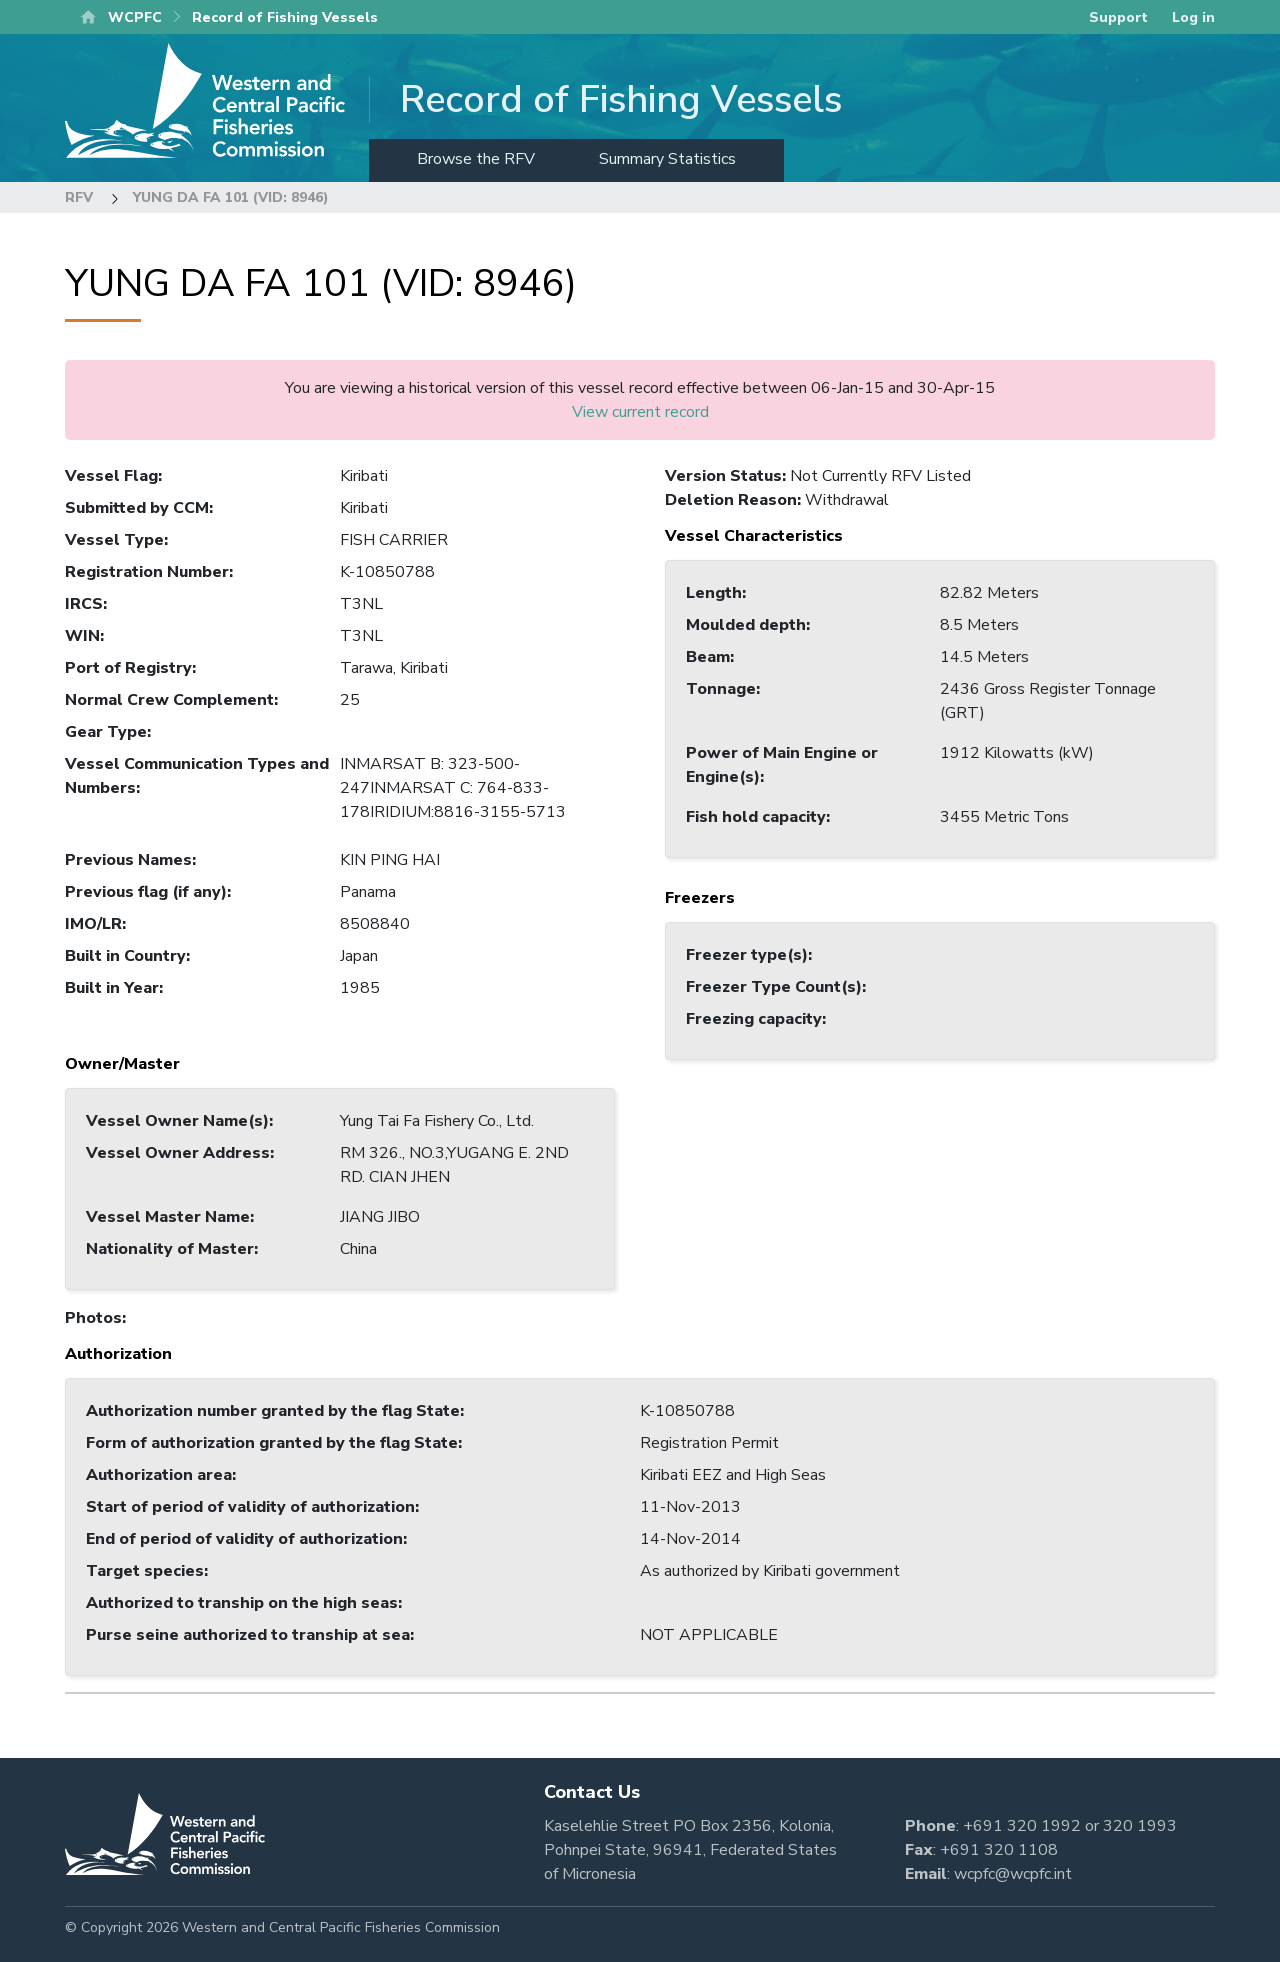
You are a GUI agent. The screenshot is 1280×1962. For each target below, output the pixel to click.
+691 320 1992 (1022, 1826)
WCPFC (135, 17)
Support (1118, 17)
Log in (1193, 17)
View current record (640, 412)
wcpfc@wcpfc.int (1013, 1874)
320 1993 (1140, 1826)
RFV (79, 197)
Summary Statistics (667, 159)
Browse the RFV (476, 159)
